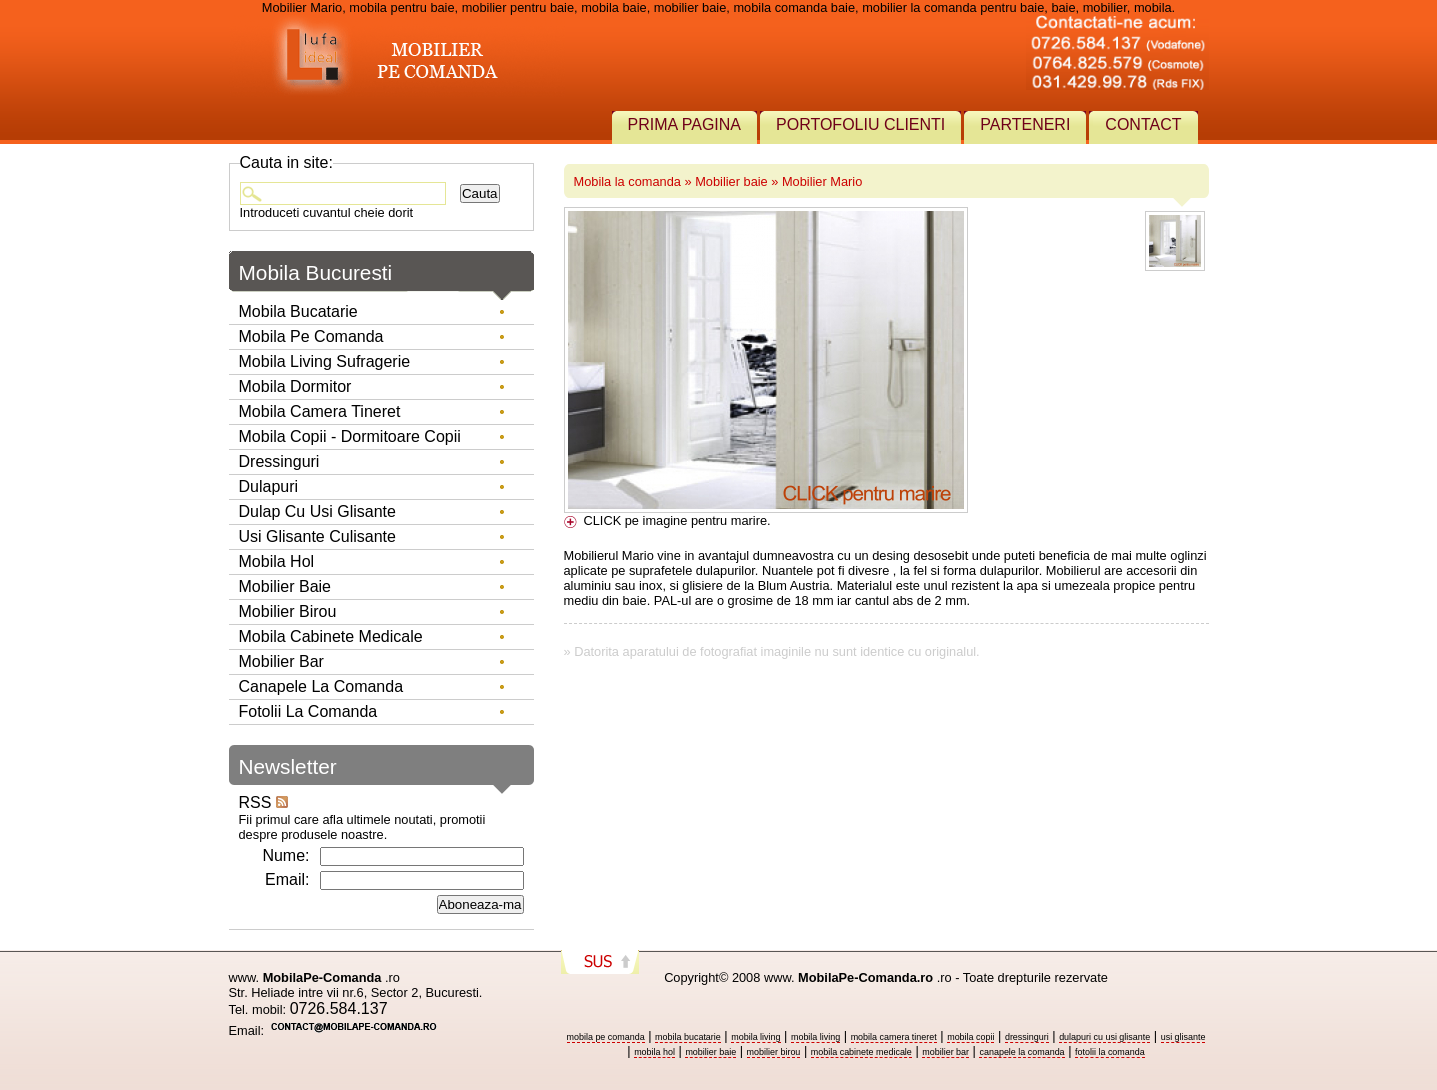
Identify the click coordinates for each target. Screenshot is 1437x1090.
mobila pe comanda (606, 1037)
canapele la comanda (1021, 1052)
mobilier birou (774, 1052)
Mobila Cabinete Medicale (331, 636)
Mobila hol (277, 561)
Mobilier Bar (281, 661)
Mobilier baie (731, 181)
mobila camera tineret (894, 1037)
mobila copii (970, 1037)
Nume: (285, 855)
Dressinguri (279, 461)
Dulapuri (269, 486)
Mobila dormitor (295, 386)
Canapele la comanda (321, 686)
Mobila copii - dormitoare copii (350, 436)
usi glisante (1183, 1037)
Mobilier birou (288, 611)
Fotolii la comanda (308, 711)
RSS (263, 802)
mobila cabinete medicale (861, 1052)
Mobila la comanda (627, 181)
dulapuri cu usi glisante (1104, 1037)
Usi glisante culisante (317, 536)
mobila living (755, 1037)
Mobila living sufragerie (325, 361)
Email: (287, 879)
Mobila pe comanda (311, 336)
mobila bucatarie (688, 1037)
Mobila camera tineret (320, 411)
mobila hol (654, 1052)
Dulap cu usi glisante (317, 511)
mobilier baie (710, 1052)
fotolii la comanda (1110, 1052)
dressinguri (1027, 1037)
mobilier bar (945, 1052)
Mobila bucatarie (298, 311)
